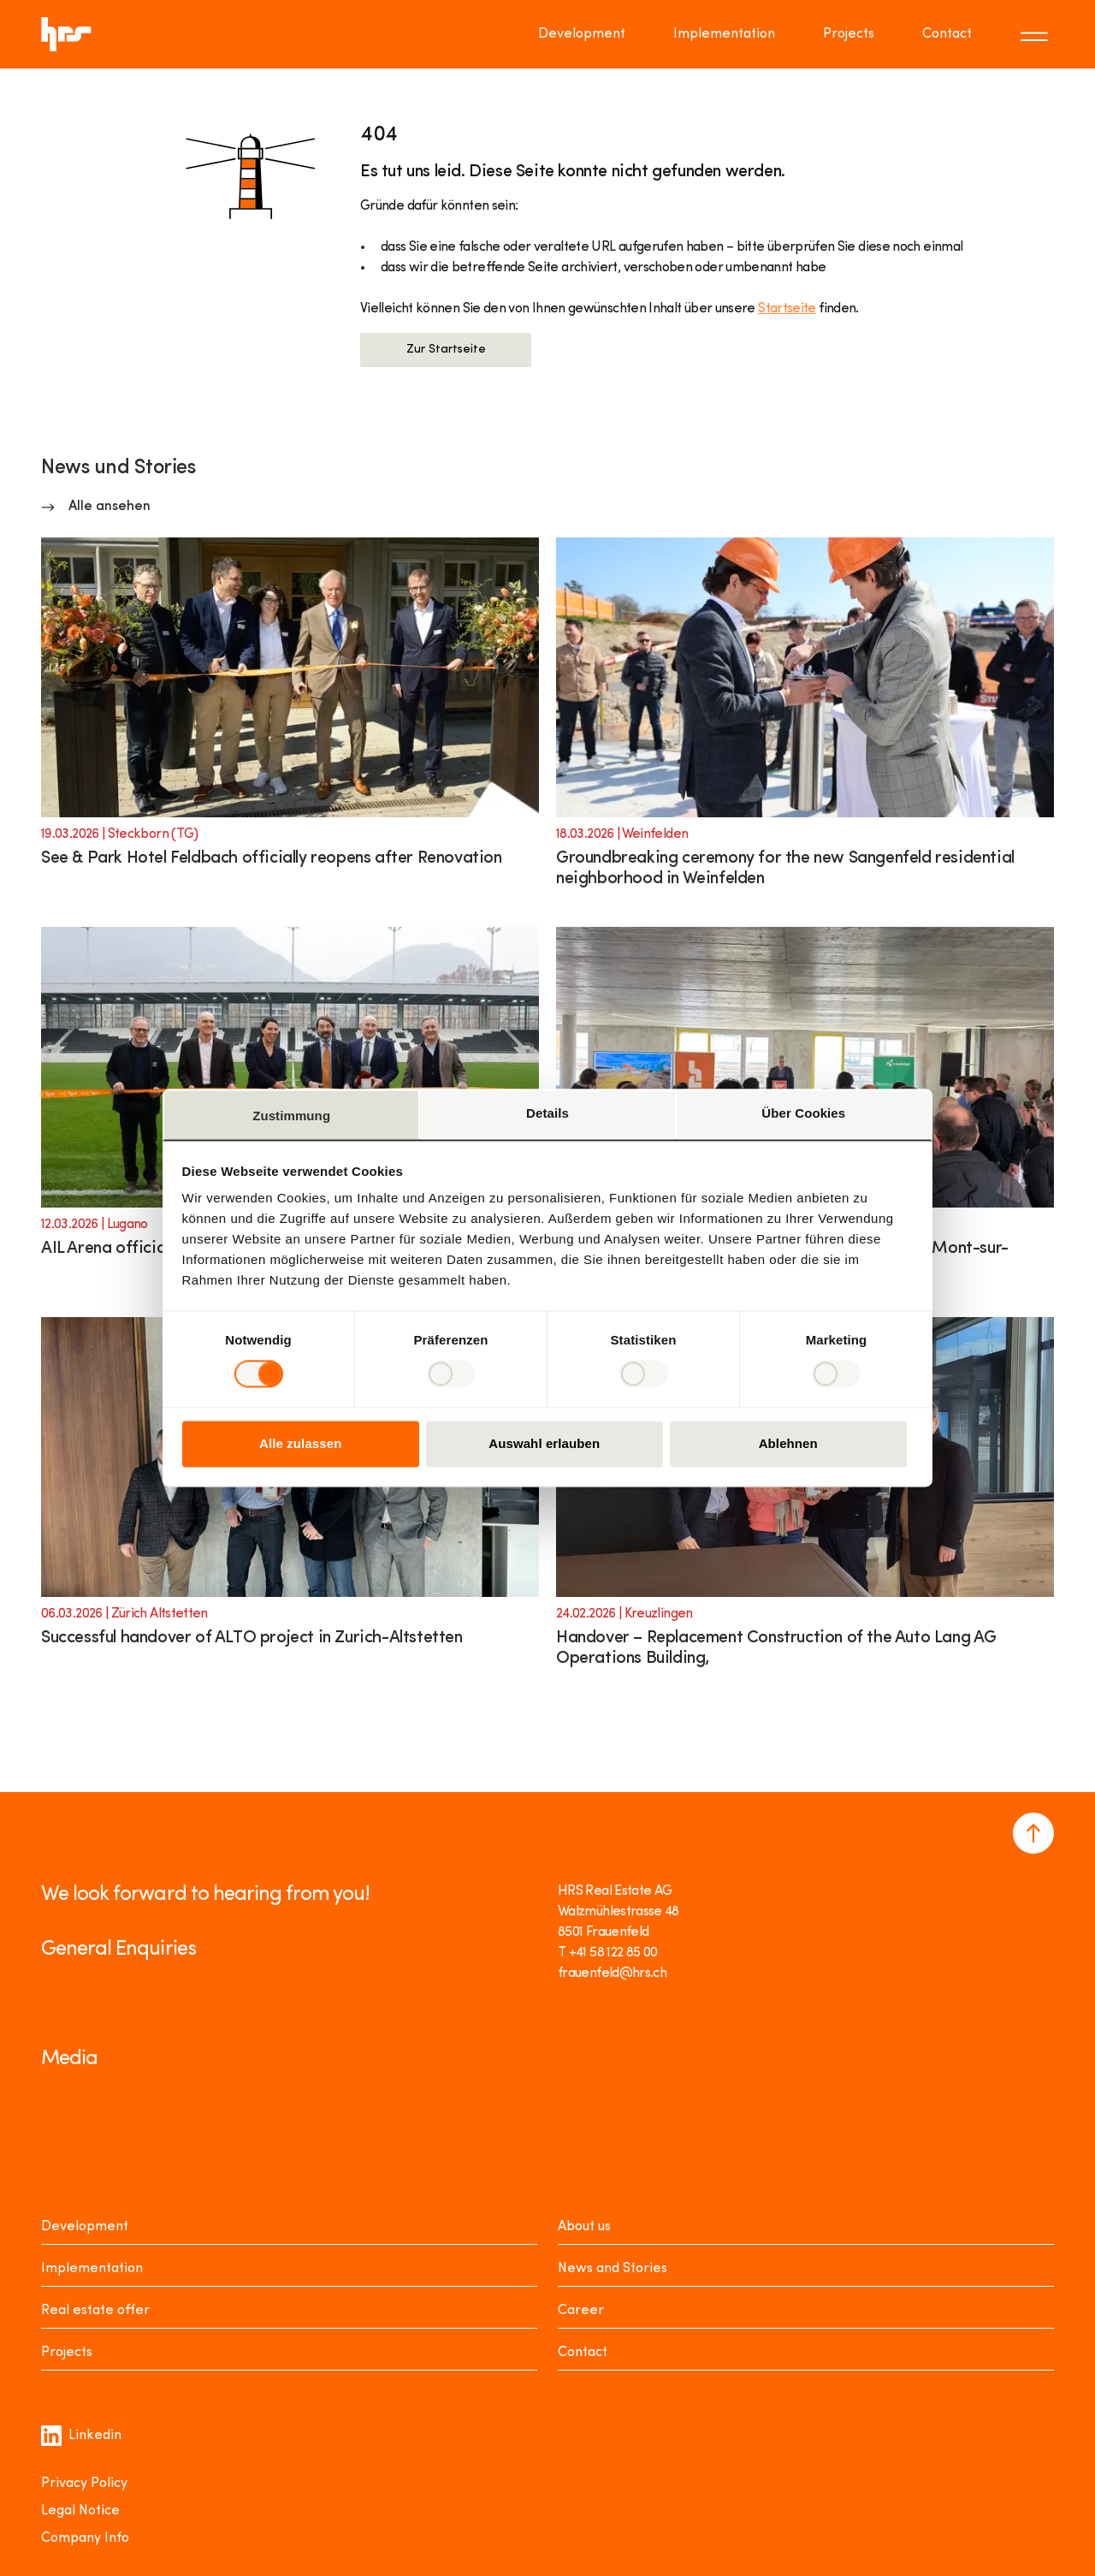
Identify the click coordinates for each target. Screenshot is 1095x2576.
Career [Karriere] (581, 2311)
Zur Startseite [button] (446, 349)
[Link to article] (290, 723)
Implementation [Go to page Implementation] (724, 34)
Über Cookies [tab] (803, 1113)
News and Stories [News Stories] (612, 2269)
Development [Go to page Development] (581, 34)
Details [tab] (547, 1113)
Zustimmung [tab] (291, 1115)
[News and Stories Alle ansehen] (96, 507)
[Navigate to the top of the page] (1033, 1833)
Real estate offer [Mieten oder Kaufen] (95, 2311)
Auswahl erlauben (544, 1443)
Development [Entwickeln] (84, 2227)
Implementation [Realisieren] (92, 2269)
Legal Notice (80, 2511)
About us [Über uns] (584, 2227)
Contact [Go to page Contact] (947, 34)
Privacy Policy (84, 2483)
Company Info (85, 2538)
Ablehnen (788, 1443)
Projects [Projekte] (66, 2352)
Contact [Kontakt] (582, 2352)
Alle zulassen (300, 1443)
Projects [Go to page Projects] (848, 34)
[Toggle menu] (1037, 34)
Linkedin (81, 2435)
